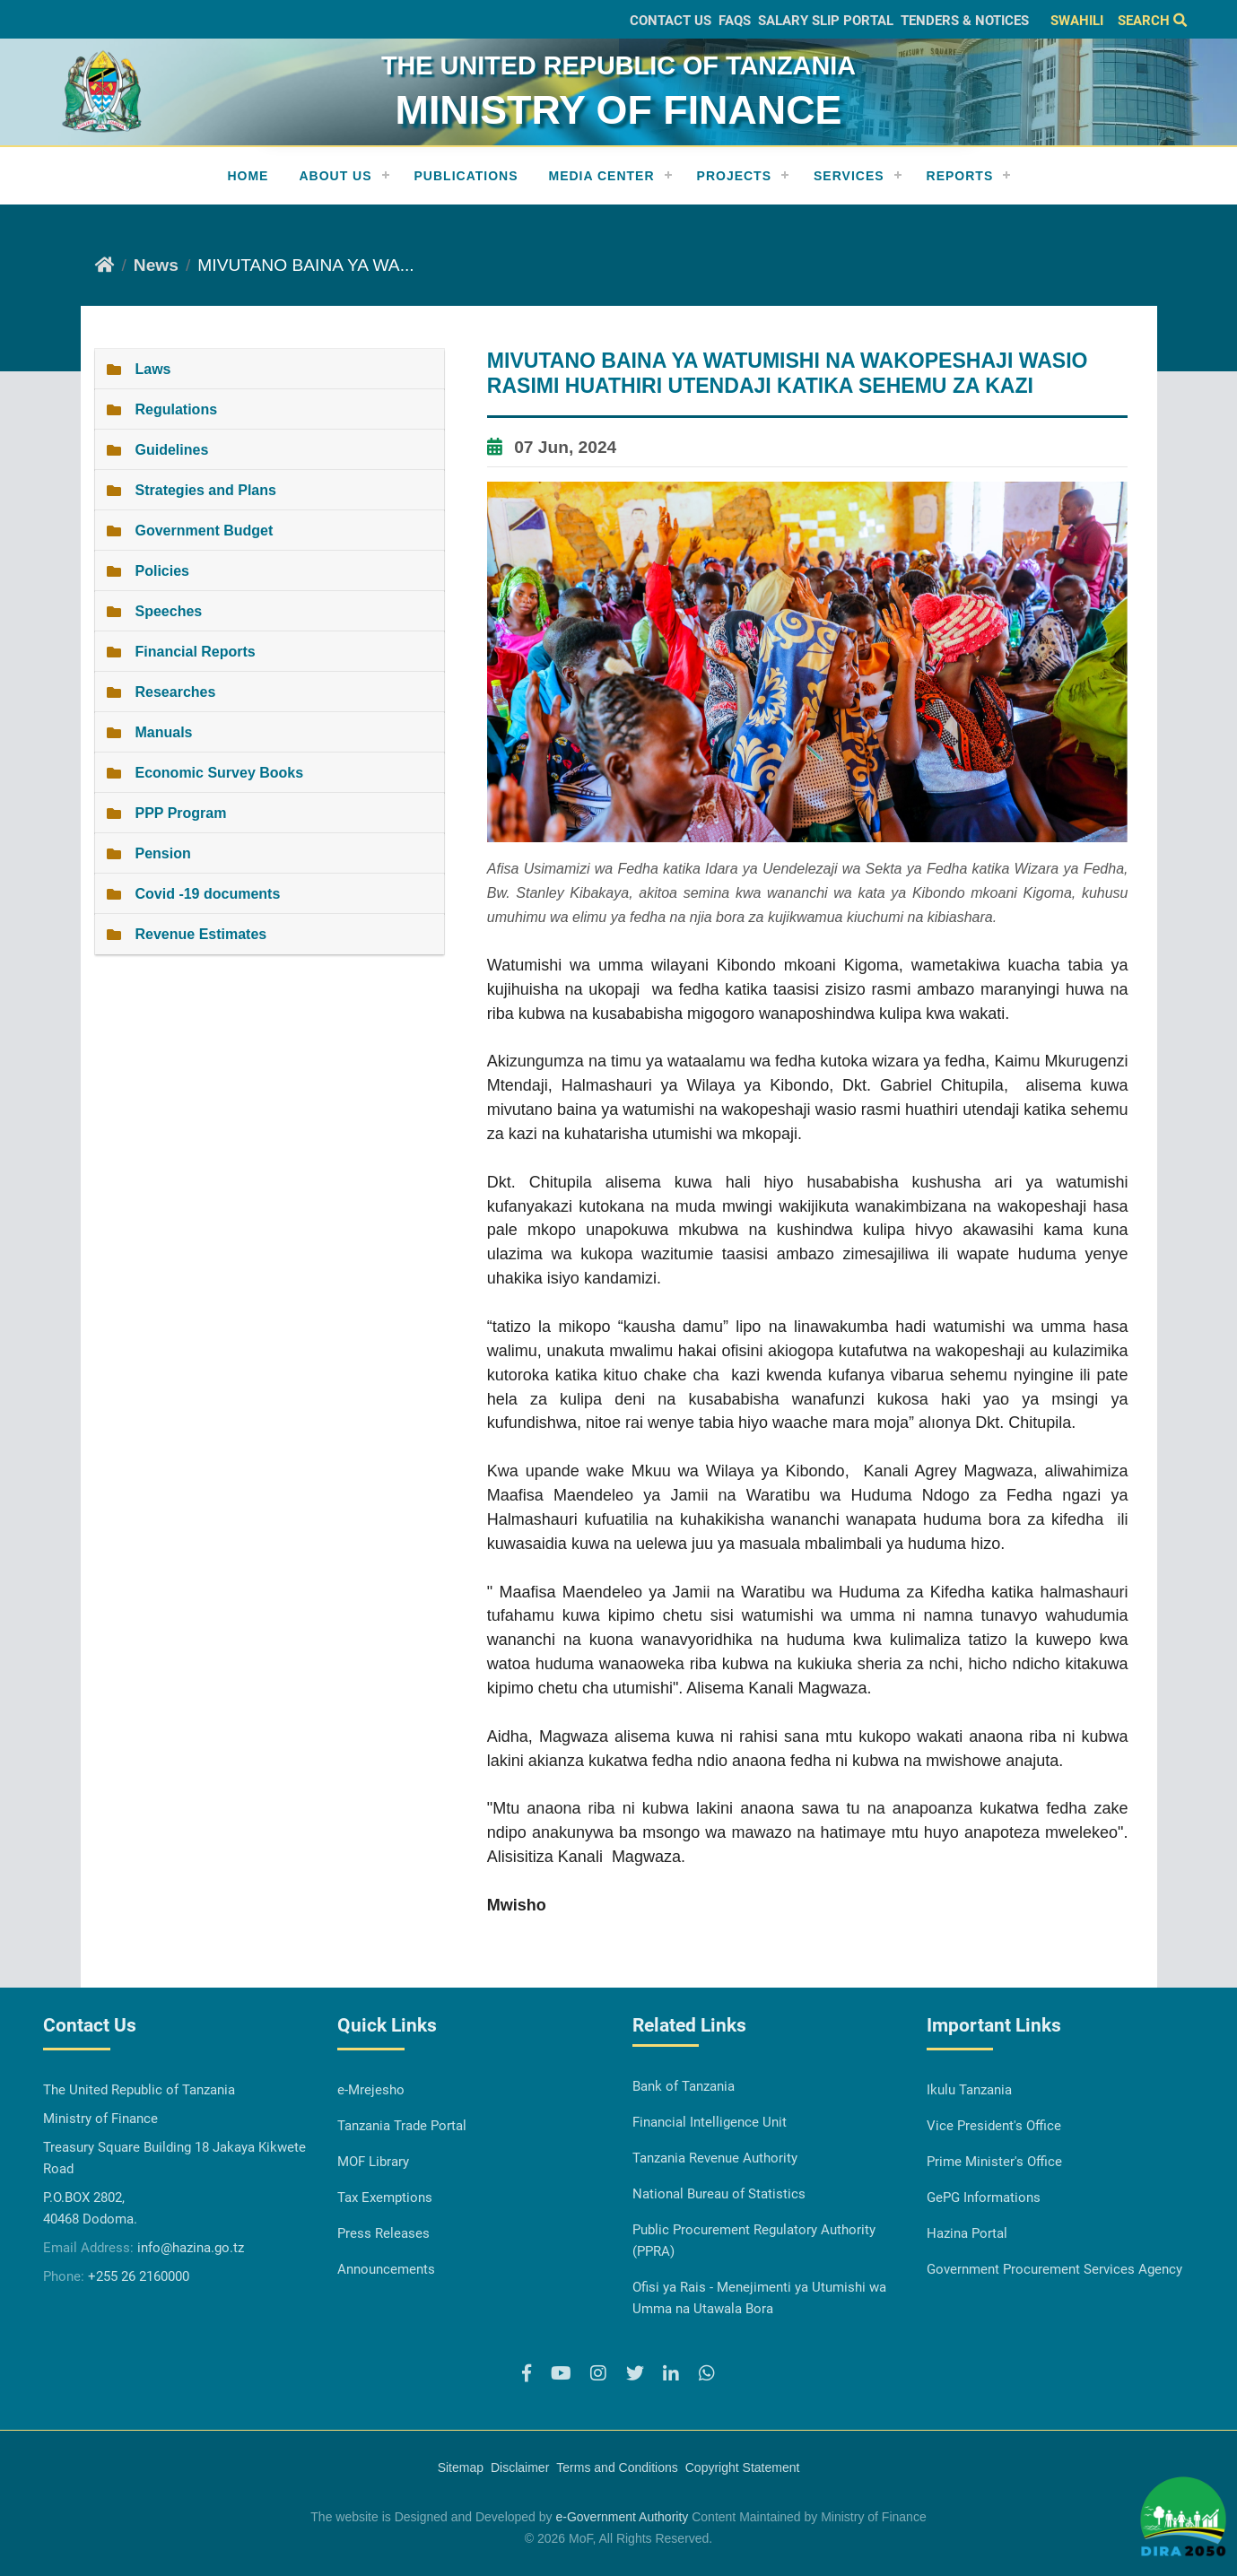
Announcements (386, 2269)
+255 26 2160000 (138, 2276)
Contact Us (670, 21)
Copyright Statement (742, 2467)
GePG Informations (984, 2197)
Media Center (602, 176)
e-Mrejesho (371, 2090)
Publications (466, 176)
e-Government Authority (621, 2517)
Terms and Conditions (616, 2467)
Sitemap (460, 2467)
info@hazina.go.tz (190, 2248)
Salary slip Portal (825, 21)
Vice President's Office (994, 2126)
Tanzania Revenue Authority (714, 2158)
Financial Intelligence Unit (709, 2122)
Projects (734, 176)
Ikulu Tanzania (969, 2090)
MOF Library (373, 2162)
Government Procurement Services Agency (1054, 2269)
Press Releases (383, 2233)
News (156, 265)
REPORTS (960, 176)
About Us (335, 176)
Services (849, 176)
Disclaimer (520, 2467)
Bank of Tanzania (683, 2086)
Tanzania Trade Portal (401, 2126)
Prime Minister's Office (994, 2162)
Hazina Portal (967, 2233)
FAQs (735, 21)
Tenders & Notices (965, 21)
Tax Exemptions (384, 2197)
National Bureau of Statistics (719, 2194)
